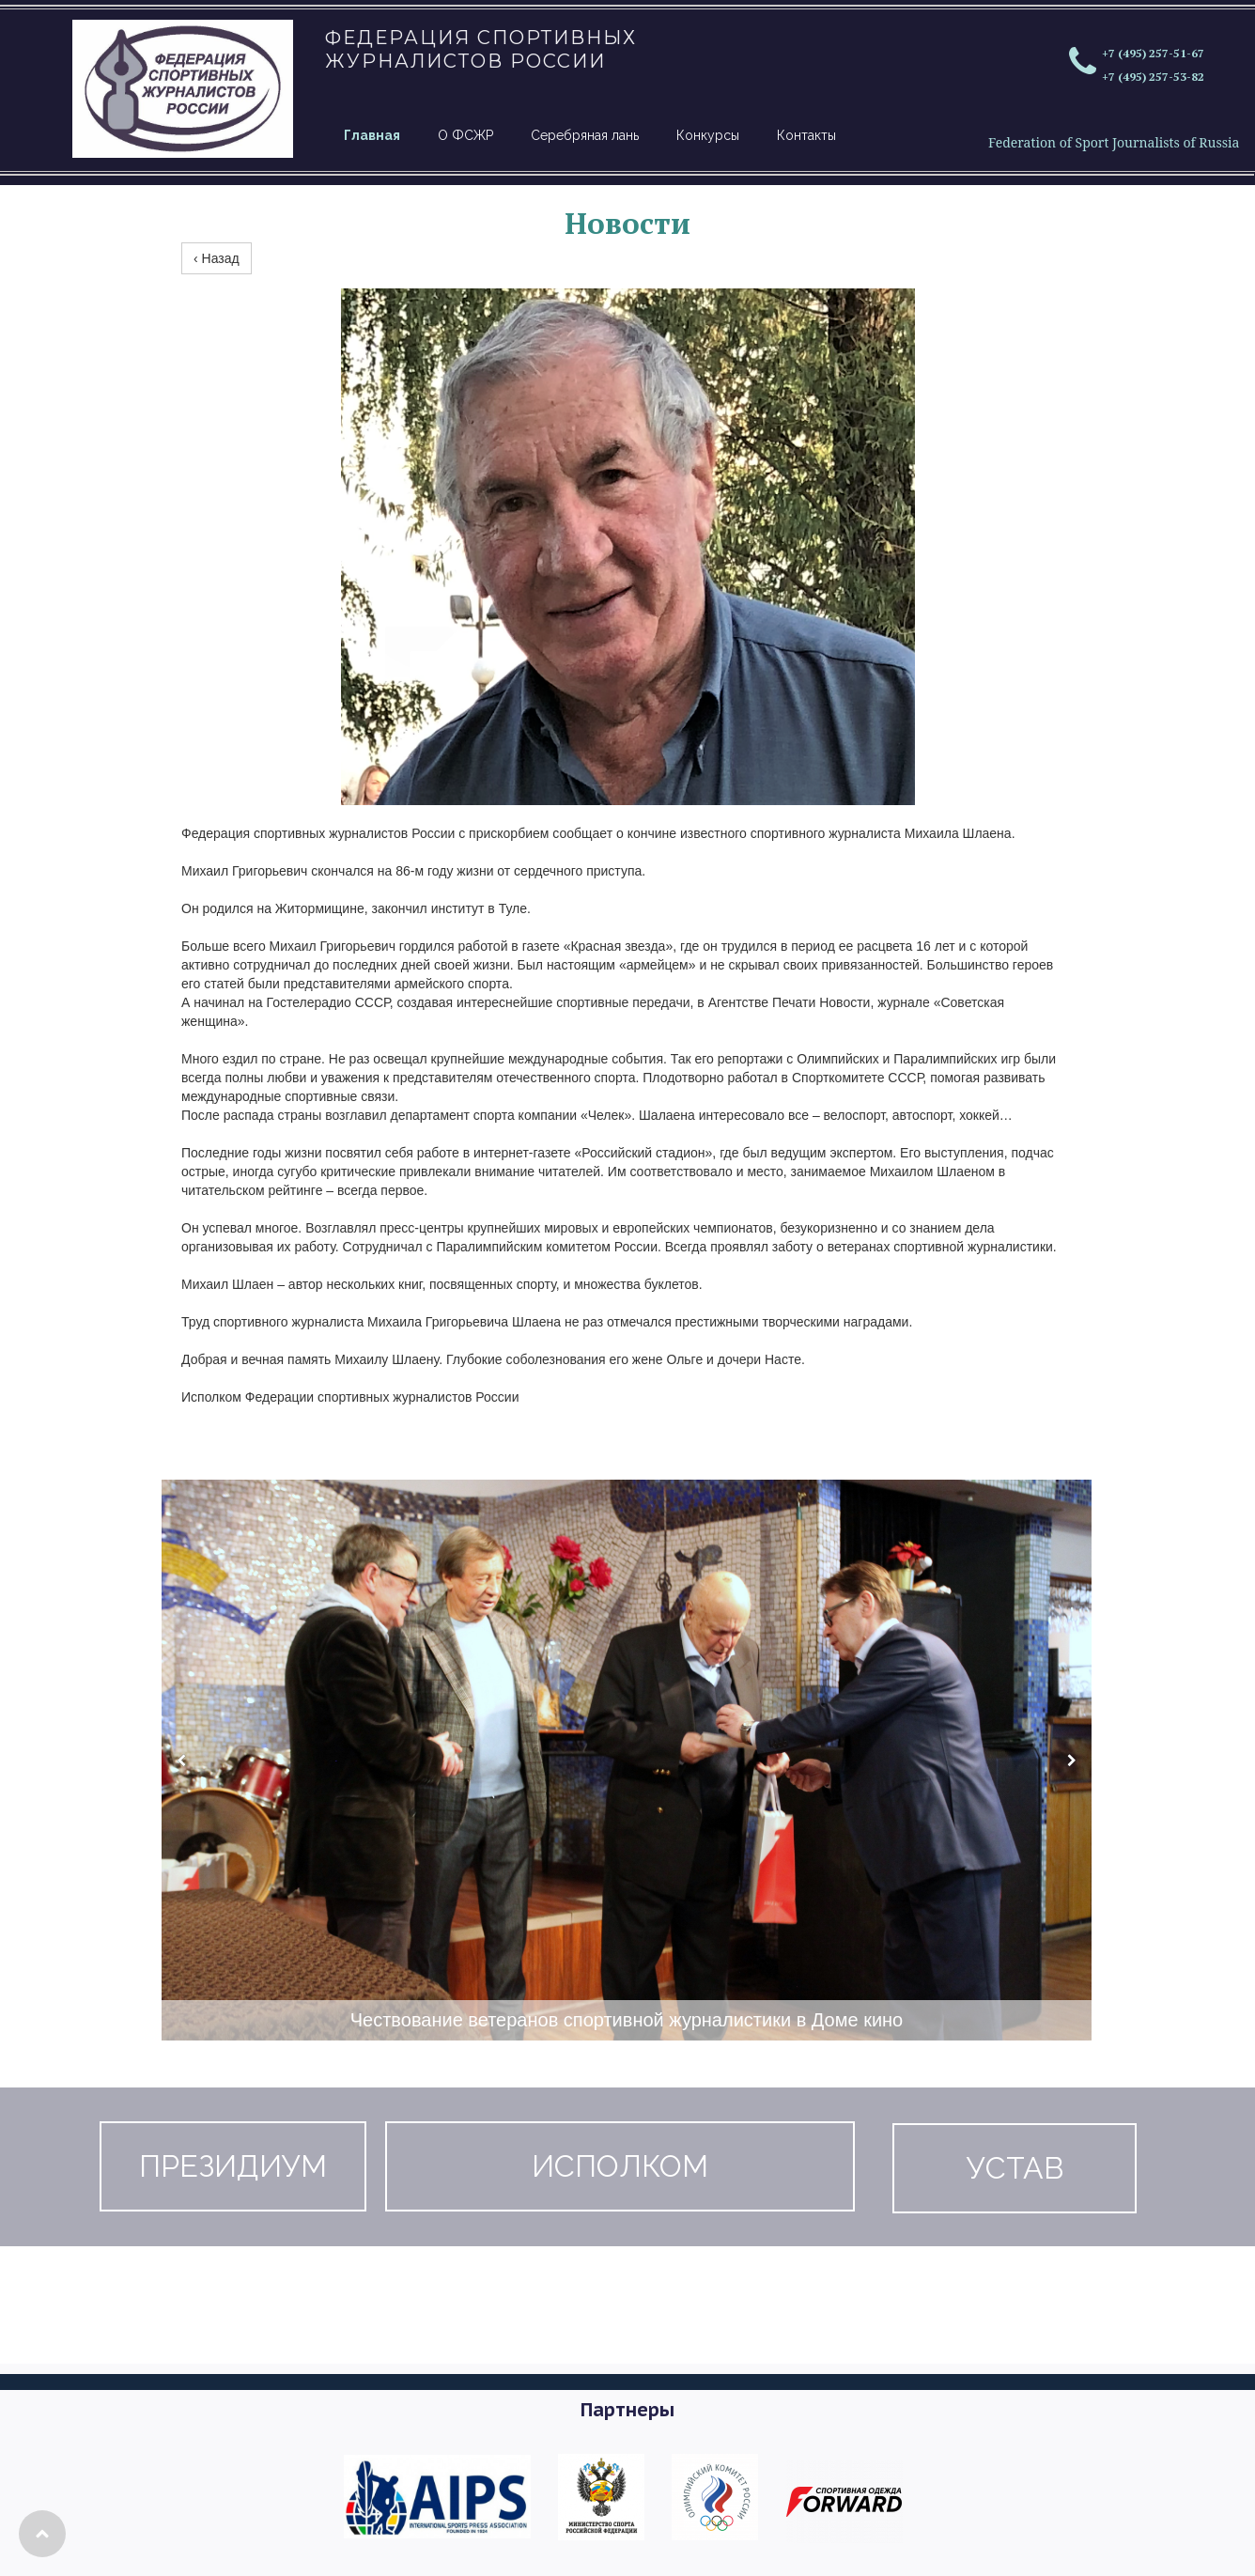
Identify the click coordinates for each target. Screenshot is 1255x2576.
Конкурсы (707, 135)
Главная (372, 135)
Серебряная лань (585, 135)
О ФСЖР (465, 135)
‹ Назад (217, 258)
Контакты (806, 135)
